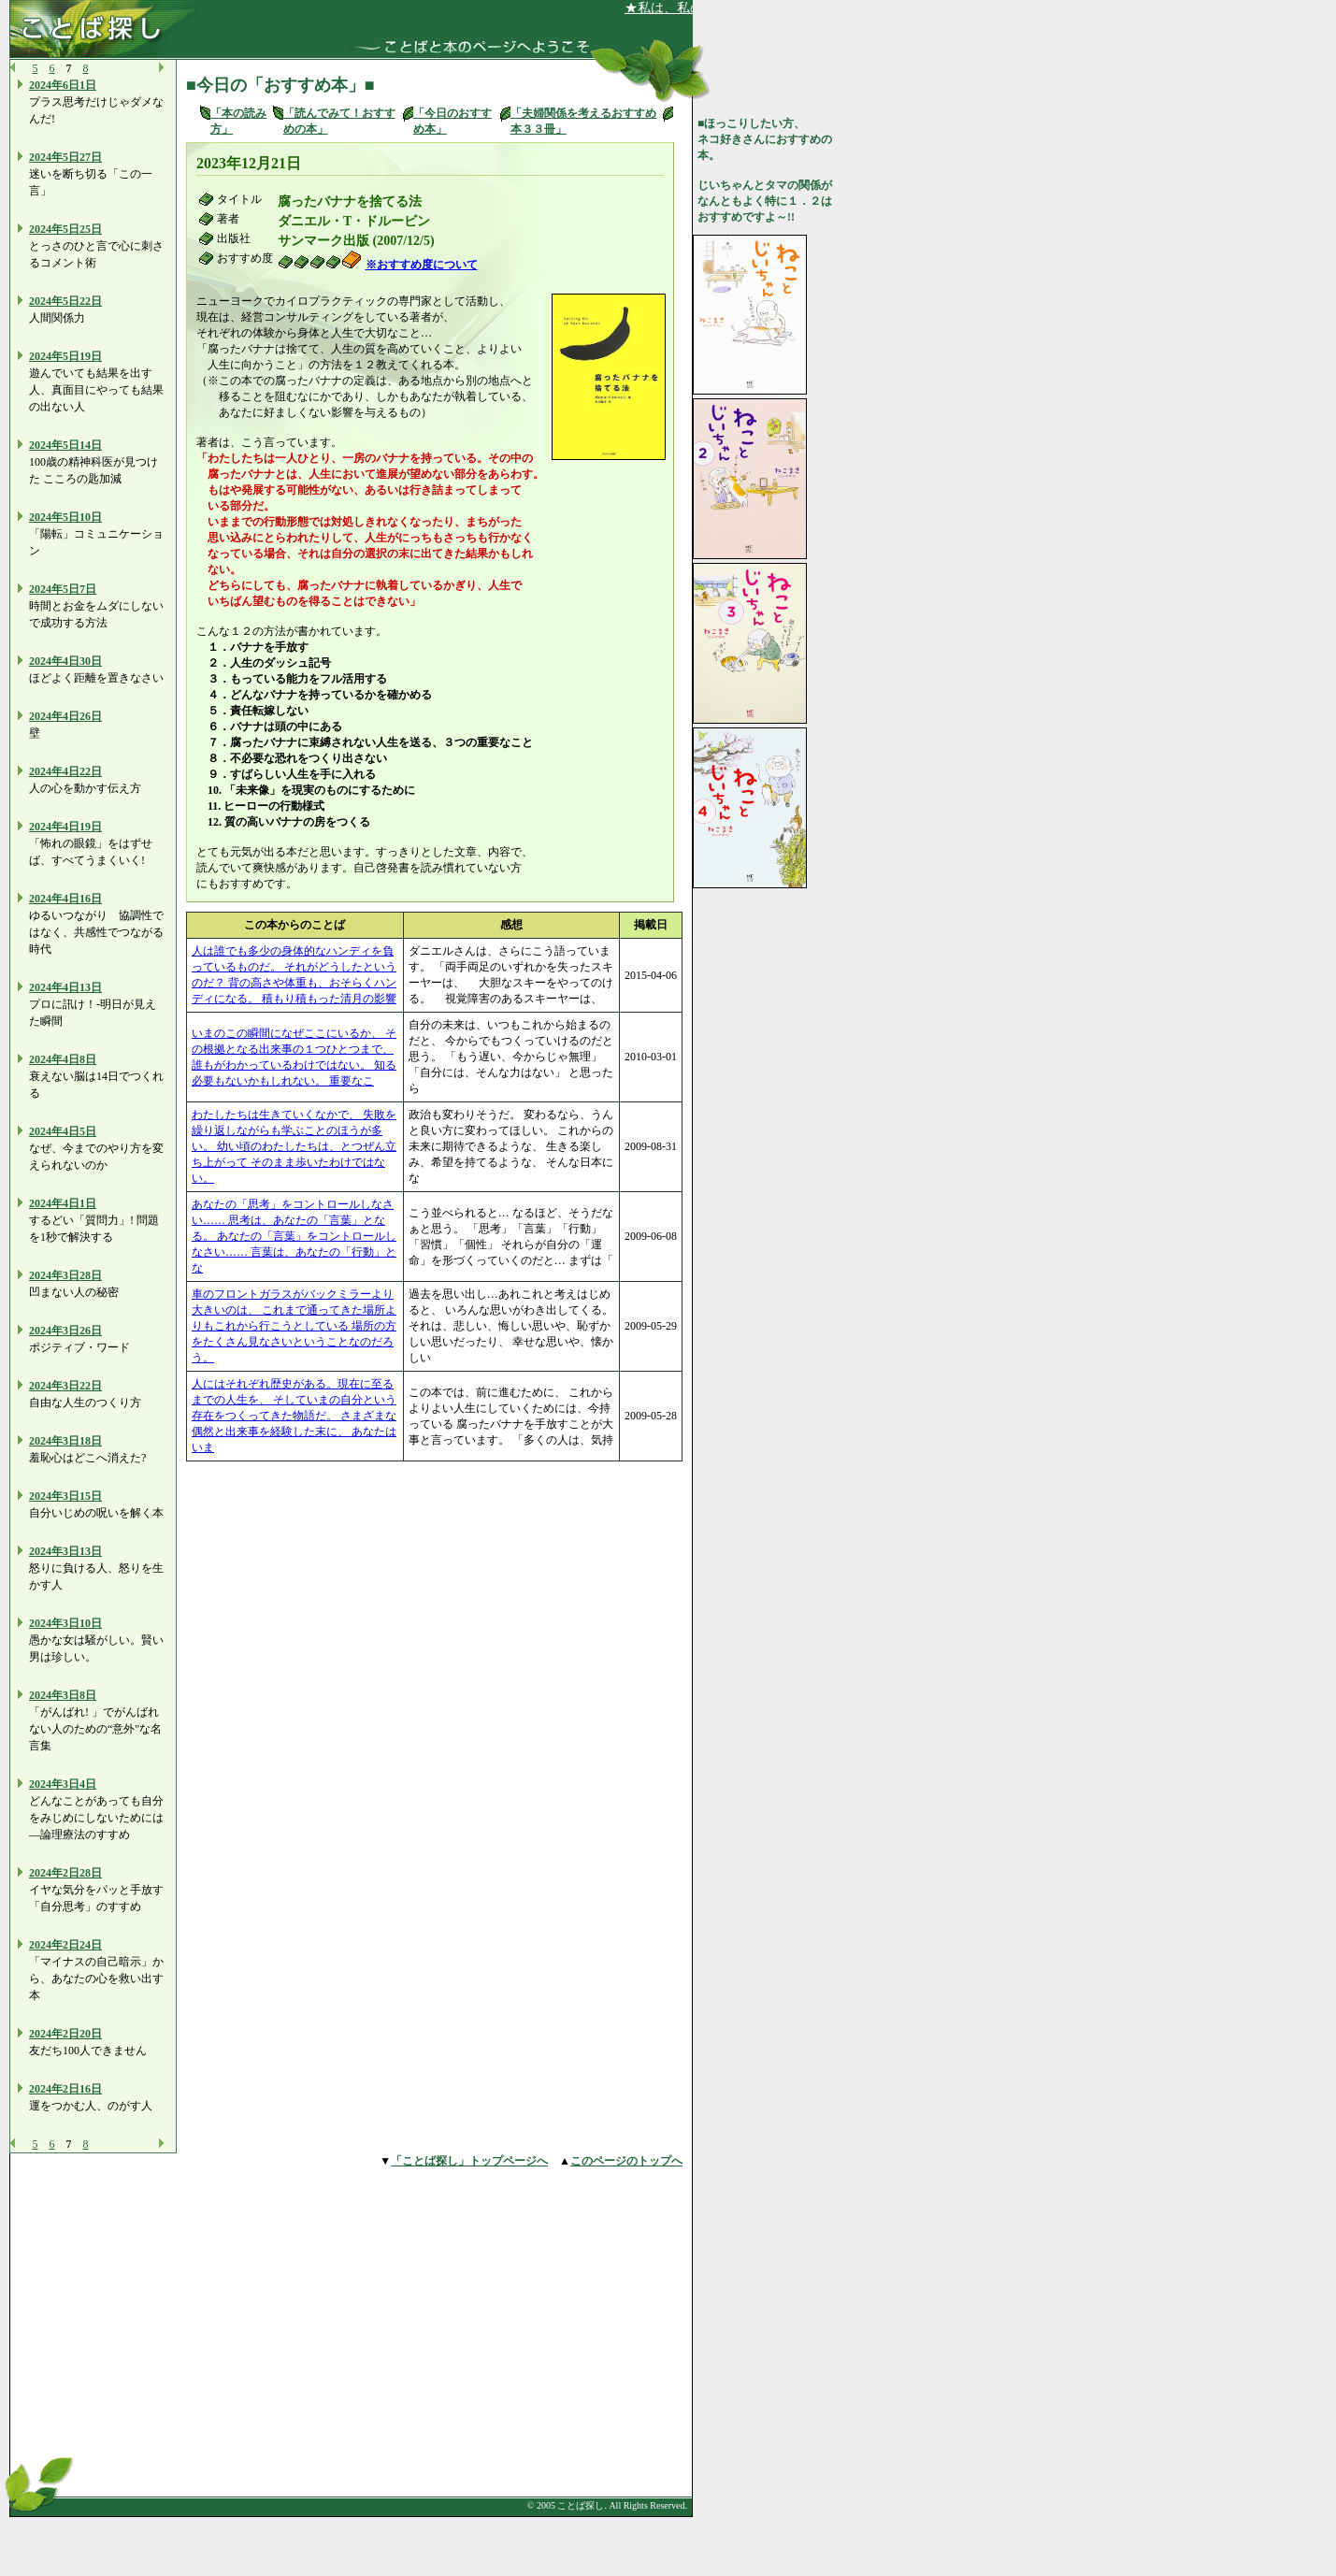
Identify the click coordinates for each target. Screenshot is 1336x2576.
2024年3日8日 (62, 1695)
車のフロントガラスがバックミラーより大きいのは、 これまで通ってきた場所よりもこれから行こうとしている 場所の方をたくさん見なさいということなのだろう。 (294, 1326)
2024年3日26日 (65, 1330)
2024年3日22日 (65, 1385)
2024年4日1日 (62, 1203)
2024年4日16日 (65, 898)
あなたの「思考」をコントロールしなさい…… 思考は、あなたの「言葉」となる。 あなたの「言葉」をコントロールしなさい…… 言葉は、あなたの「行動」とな (294, 1236)
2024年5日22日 (65, 301)
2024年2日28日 (65, 1872)
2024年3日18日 (65, 1440)
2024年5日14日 (65, 445)
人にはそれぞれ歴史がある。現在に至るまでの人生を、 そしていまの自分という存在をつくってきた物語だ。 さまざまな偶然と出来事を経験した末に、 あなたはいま (294, 1415)
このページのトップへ (626, 2160)
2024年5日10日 (65, 517)
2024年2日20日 (65, 2033)
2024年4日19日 (65, 826)
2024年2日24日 (65, 1944)
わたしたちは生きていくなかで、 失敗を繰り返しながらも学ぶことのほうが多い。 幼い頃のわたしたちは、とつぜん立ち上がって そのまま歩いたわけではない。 (294, 1146)
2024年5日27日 (65, 157)
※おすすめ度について (422, 264)
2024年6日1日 (62, 85)
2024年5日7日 (62, 589)
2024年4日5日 (62, 1131)
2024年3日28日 (65, 1275)
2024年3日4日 (62, 1784)
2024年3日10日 (65, 1623)
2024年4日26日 (65, 716)
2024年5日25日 (65, 229)
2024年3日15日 (65, 1496)
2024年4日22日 (65, 771)
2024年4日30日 (65, 661)
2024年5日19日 (65, 356)
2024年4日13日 (65, 987)
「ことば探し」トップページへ (469, 2160)
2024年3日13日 (65, 1551)
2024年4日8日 (62, 1059)
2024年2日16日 (65, 2088)
